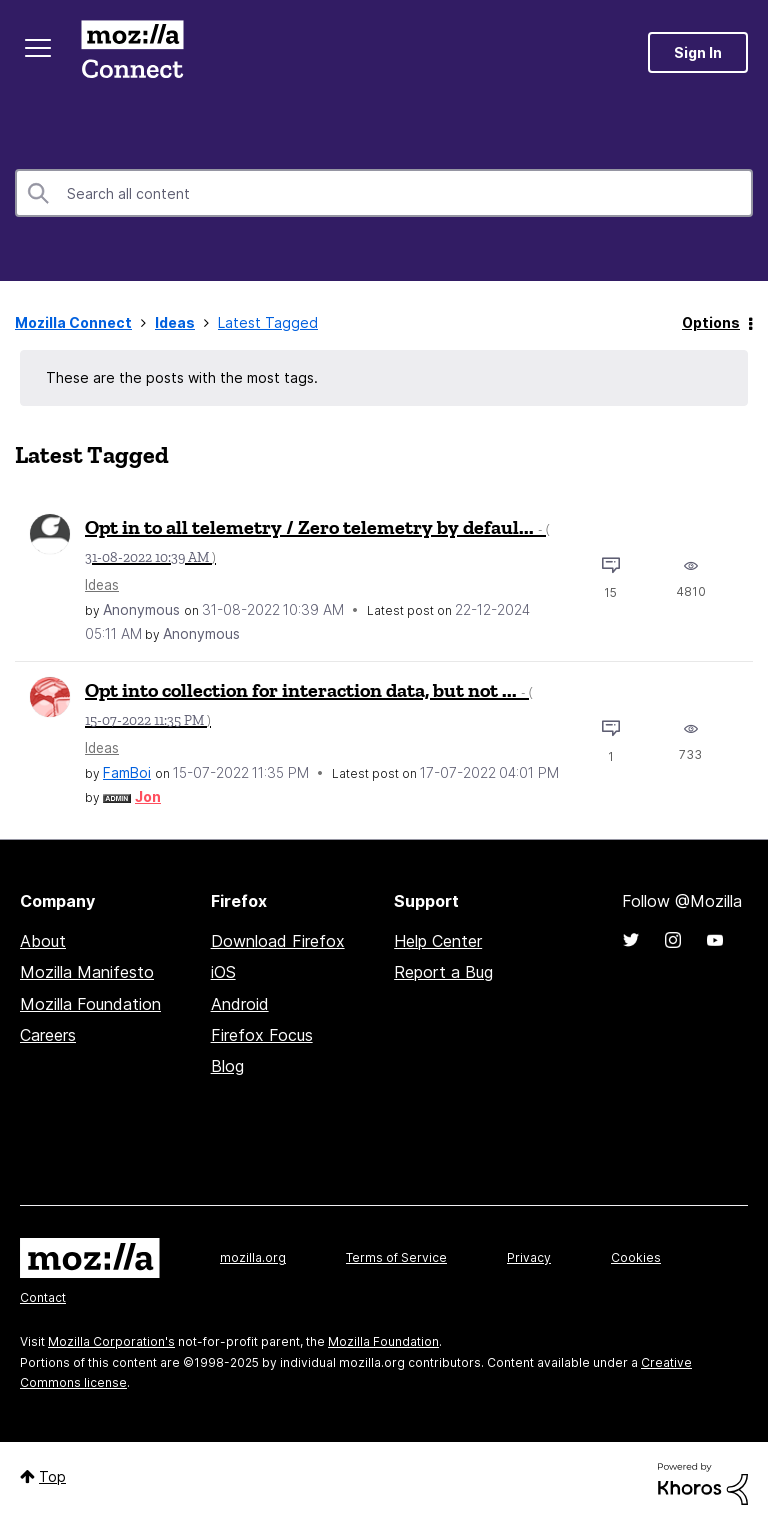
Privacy (529, 1257)
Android (240, 1004)
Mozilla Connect (132, 52)
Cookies (636, 1257)
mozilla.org (253, 1257)
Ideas (175, 322)
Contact (43, 1297)
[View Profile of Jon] (148, 796)
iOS (223, 972)
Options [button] (711, 322)
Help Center (438, 941)
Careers (48, 1035)
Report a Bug (443, 972)
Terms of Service (396, 1257)
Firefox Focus (262, 1035)
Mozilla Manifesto (87, 972)
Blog (227, 1066)
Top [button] (52, 1476)
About (43, 941)
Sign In (698, 52)
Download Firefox (278, 941)
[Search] (384, 193)
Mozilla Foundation (90, 1004)
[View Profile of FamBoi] (127, 772)
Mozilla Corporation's (111, 1341)
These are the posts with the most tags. (182, 377)
